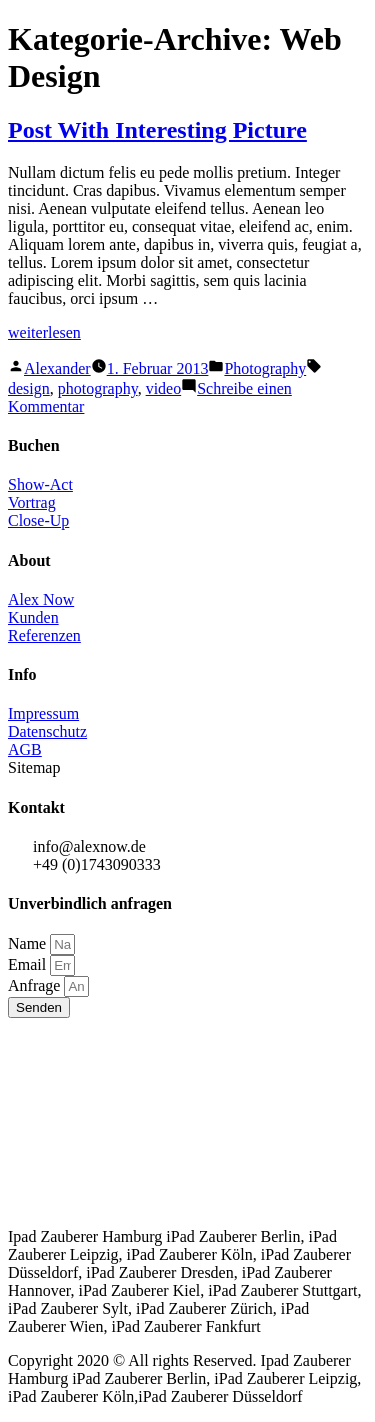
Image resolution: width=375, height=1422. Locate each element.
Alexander (57, 368)
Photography (265, 368)
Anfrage (36, 985)
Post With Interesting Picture (157, 130)
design (29, 388)
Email (29, 964)
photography (98, 388)
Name (29, 943)
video (164, 388)
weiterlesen (44, 332)
